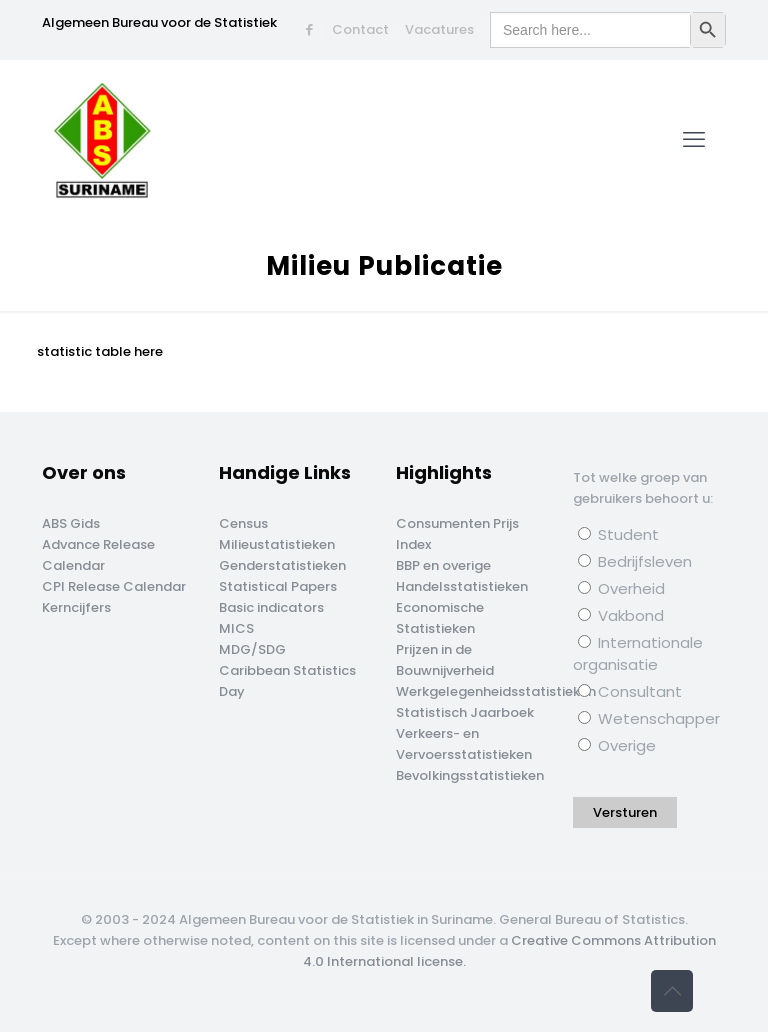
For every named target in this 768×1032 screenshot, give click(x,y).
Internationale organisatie (638, 653)
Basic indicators (271, 607)
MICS (236, 628)
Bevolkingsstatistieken (470, 775)
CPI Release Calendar (114, 586)
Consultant (630, 691)
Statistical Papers (278, 586)
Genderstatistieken (282, 565)
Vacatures (439, 29)
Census (243, 523)
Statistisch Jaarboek (465, 712)
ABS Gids (71, 523)
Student (618, 534)
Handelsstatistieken (462, 586)
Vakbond (621, 615)
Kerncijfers (76, 607)
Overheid (621, 588)
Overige (617, 745)
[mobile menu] (694, 140)
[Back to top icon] (672, 991)
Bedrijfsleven (635, 561)
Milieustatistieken (277, 544)
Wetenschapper (649, 718)
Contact (360, 29)
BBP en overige (443, 565)
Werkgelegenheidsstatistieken (496, 691)
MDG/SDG (252, 649)
